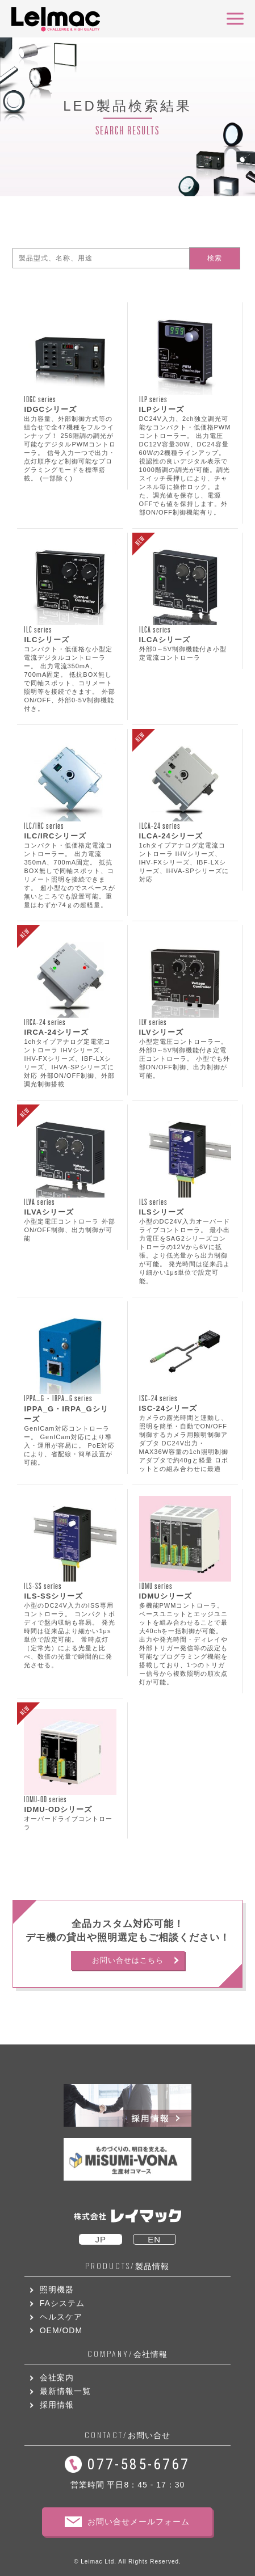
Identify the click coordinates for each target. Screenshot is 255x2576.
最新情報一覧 (65, 2391)
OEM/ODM (61, 2330)
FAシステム (62, 2303)
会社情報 (127, 2354)
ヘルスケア (61, 2316)
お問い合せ (127, 2435)
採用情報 (57, 2404)
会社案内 (57, 2377)
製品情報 (127, 2266)
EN (154, 2239)
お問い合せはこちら (128, 1960)
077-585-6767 (138, 2464)
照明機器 (57, 2289)
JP (100, 2239)
